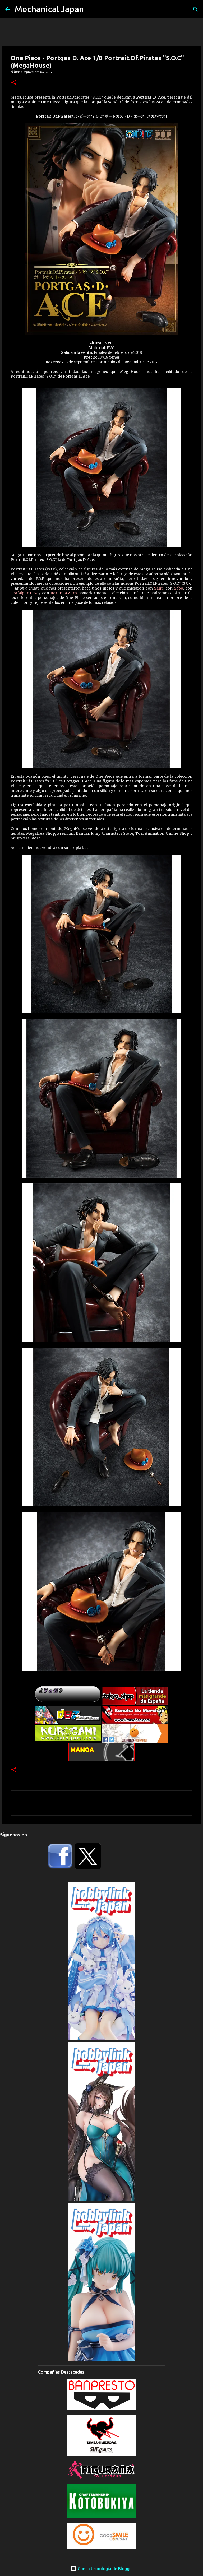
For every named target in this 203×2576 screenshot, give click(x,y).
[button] (14, 82)
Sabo (178, 588)
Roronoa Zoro (63, 593)
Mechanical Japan (49, 9)
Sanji (158, 588)
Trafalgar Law (24, 593)
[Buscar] (195, 9)
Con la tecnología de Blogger (101, 2568)
